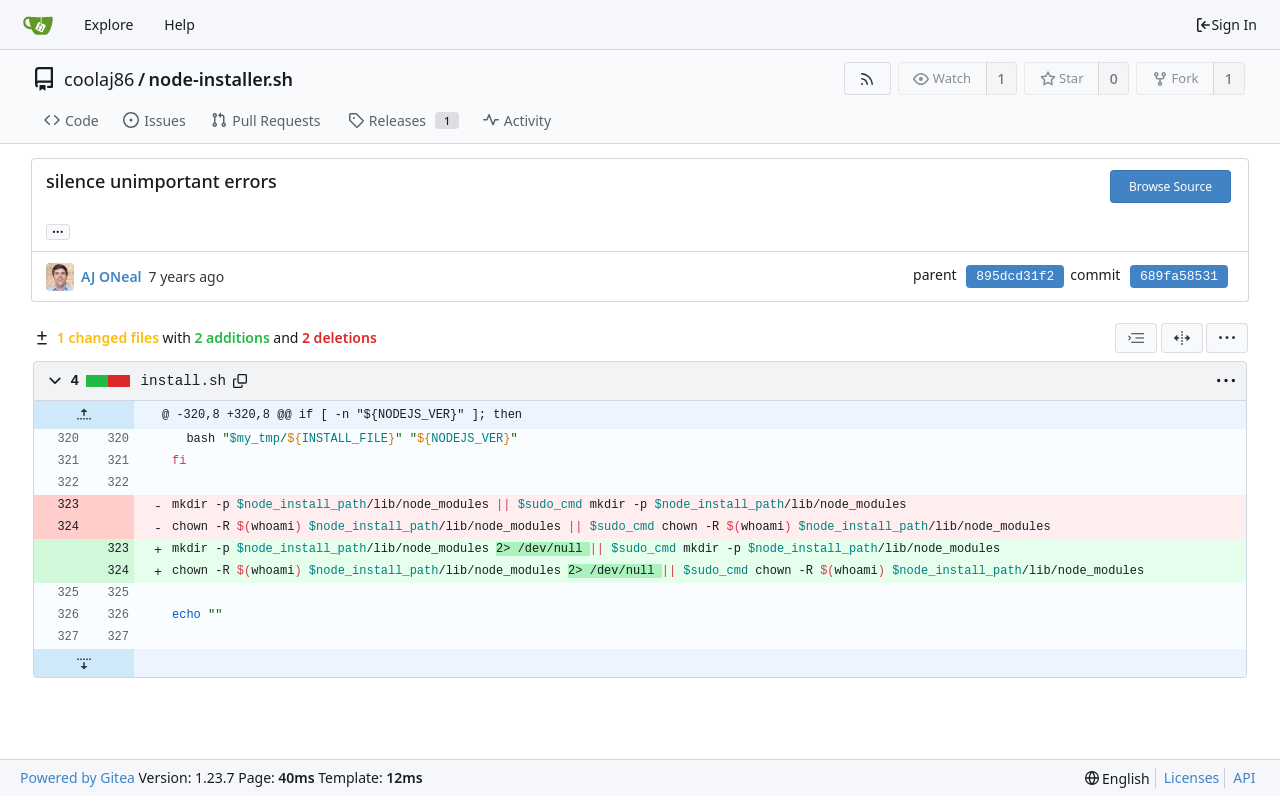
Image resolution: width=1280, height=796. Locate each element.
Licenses (1192, 777)
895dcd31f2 (1015, 276)
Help (179, 24)
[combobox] (1136, 338)
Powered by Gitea (77, 777)
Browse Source (1170, 186)
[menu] (1227, 338)
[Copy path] (240, 381)
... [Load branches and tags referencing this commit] (58, 230)
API (1244, 777)
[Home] (38, 25)
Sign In (1226, 24)
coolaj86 (99, 79)
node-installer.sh (221, 79)
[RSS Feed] (867, 78)
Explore (108, 24)
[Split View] (1182, 338)
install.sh (184, 381)
